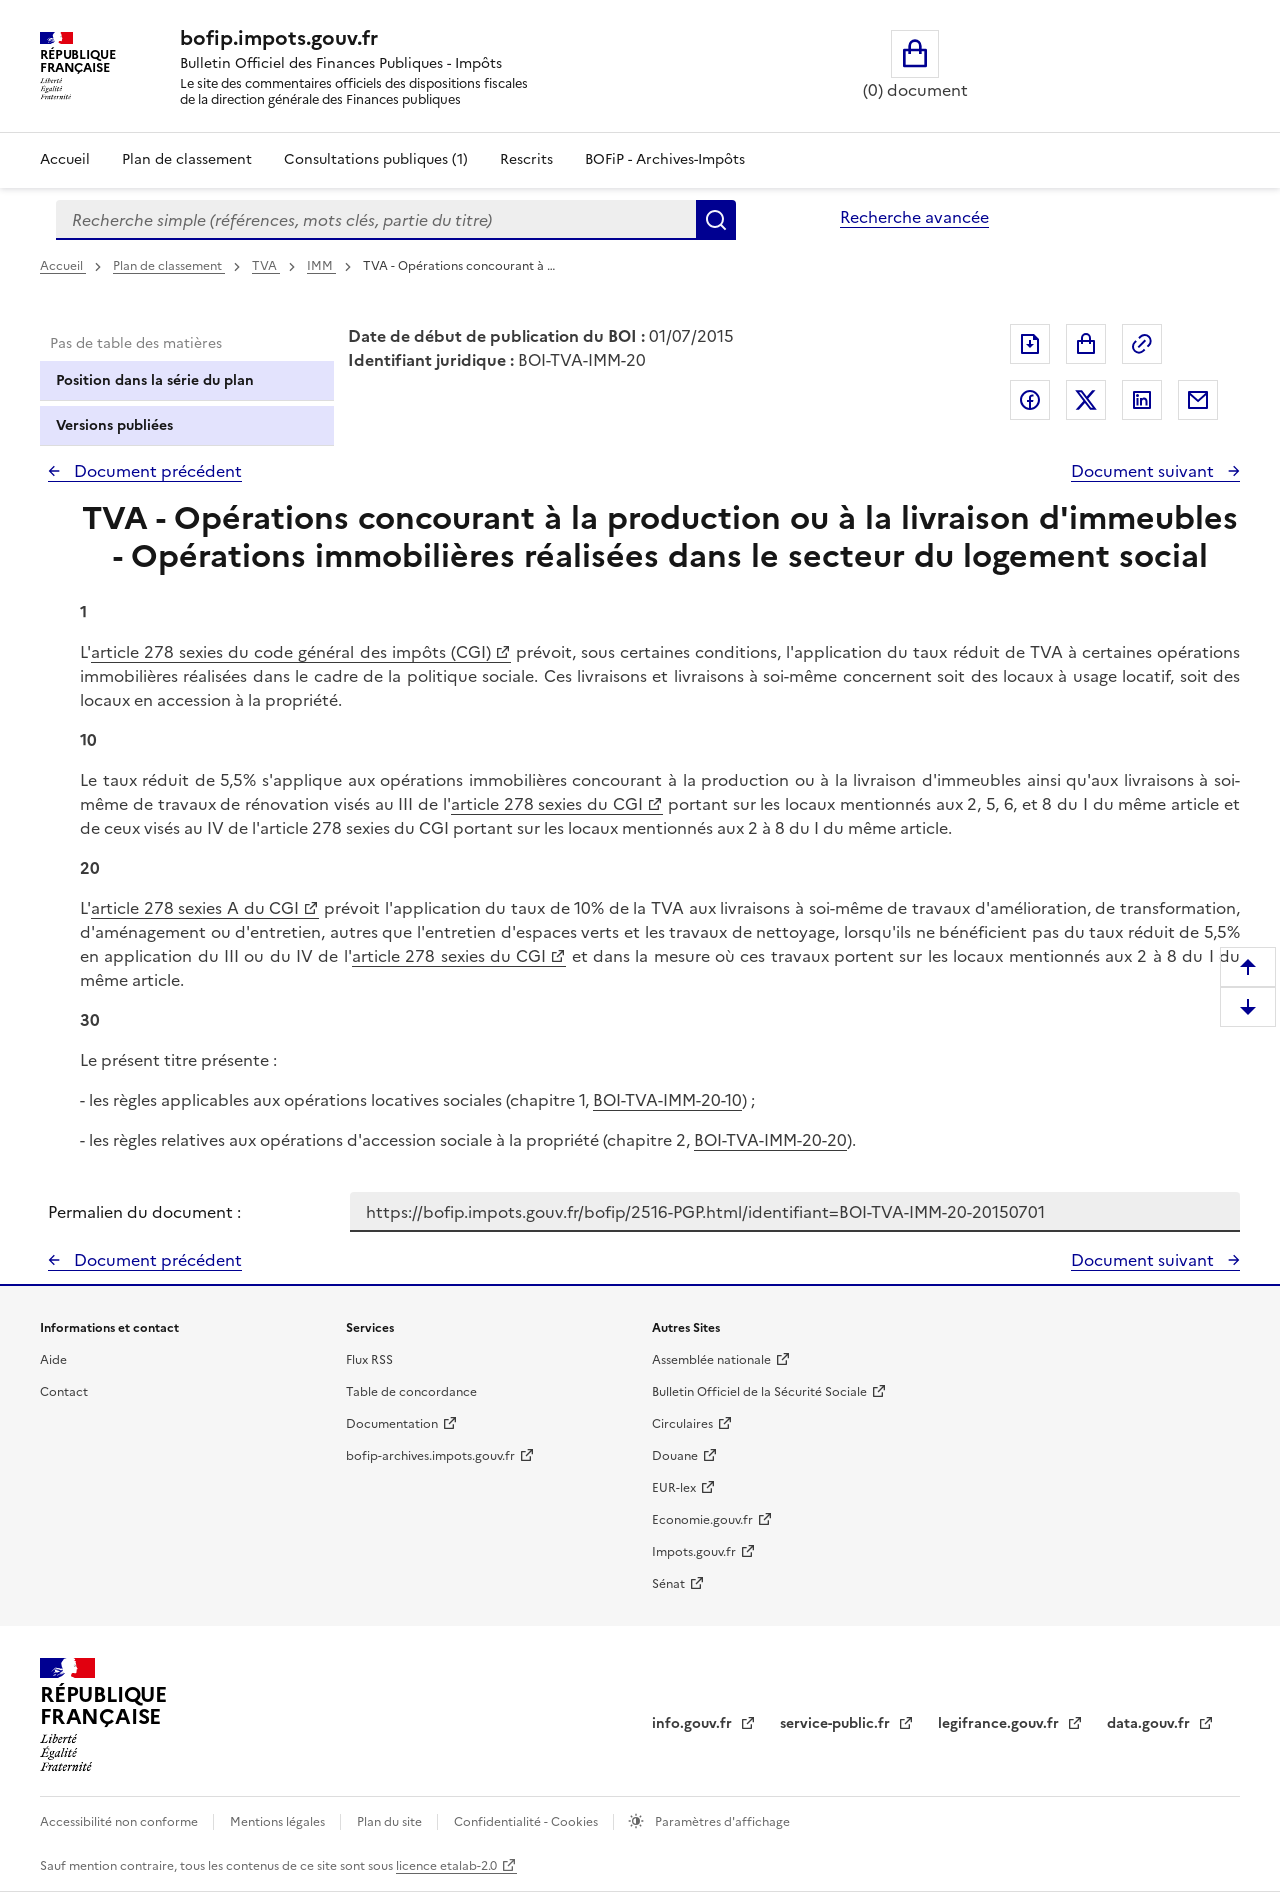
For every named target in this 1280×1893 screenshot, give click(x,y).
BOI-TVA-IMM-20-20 (770, 1140)
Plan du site (391, 1822)
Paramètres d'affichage (721, 1822)
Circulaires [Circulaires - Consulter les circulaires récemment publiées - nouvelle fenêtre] (682, 1424)
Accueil (65, 159)
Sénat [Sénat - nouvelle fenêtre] (668, 1584)
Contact (64, 1392)
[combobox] (376, 220)
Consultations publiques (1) (376, 159)
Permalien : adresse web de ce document (1142, 344)
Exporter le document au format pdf (1030, 344)
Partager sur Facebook (1030, 400)
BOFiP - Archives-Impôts (665, 159)
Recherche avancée (914, 217)
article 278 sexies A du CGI (195, 908)
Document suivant (1144, 471)
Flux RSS (369, 1360)
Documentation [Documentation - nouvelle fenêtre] (392, 1424)
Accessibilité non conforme (120, 1822)
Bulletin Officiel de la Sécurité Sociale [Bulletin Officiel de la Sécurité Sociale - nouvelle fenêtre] (759, 1392)
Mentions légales (279, 1822)
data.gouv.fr (1150, 1723)
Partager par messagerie (1198, 400)
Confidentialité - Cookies (527, 1822)
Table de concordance (411, 1392)
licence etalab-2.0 (446, 1866)
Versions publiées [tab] (114, 425)
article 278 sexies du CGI (547, 804)
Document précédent (156, 471)
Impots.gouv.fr (694, 1552)
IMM (321, 266)
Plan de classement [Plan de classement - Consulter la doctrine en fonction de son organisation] (187, 159)
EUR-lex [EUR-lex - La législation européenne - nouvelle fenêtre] (674, 1488)
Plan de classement (169, 266)
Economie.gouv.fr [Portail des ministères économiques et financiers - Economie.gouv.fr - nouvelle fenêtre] (702, 1520)
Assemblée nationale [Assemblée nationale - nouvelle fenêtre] (711, 1360)
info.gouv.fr (694, 1723)
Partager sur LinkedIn (1142, 400)
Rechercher (716, 220)
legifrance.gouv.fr (1000, 1723)
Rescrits (526, 159)
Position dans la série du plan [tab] (155, 380)
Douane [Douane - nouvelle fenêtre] (675, 1456)
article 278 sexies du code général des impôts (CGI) (291, 652)
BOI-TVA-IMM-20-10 (667, 1100)
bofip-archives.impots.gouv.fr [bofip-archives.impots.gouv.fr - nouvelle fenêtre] (430, 1456)
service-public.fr (837, 1723)
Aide (53, 1360)
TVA (266, 266)
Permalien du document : (144, 1212)
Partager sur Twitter (1086, 400)
